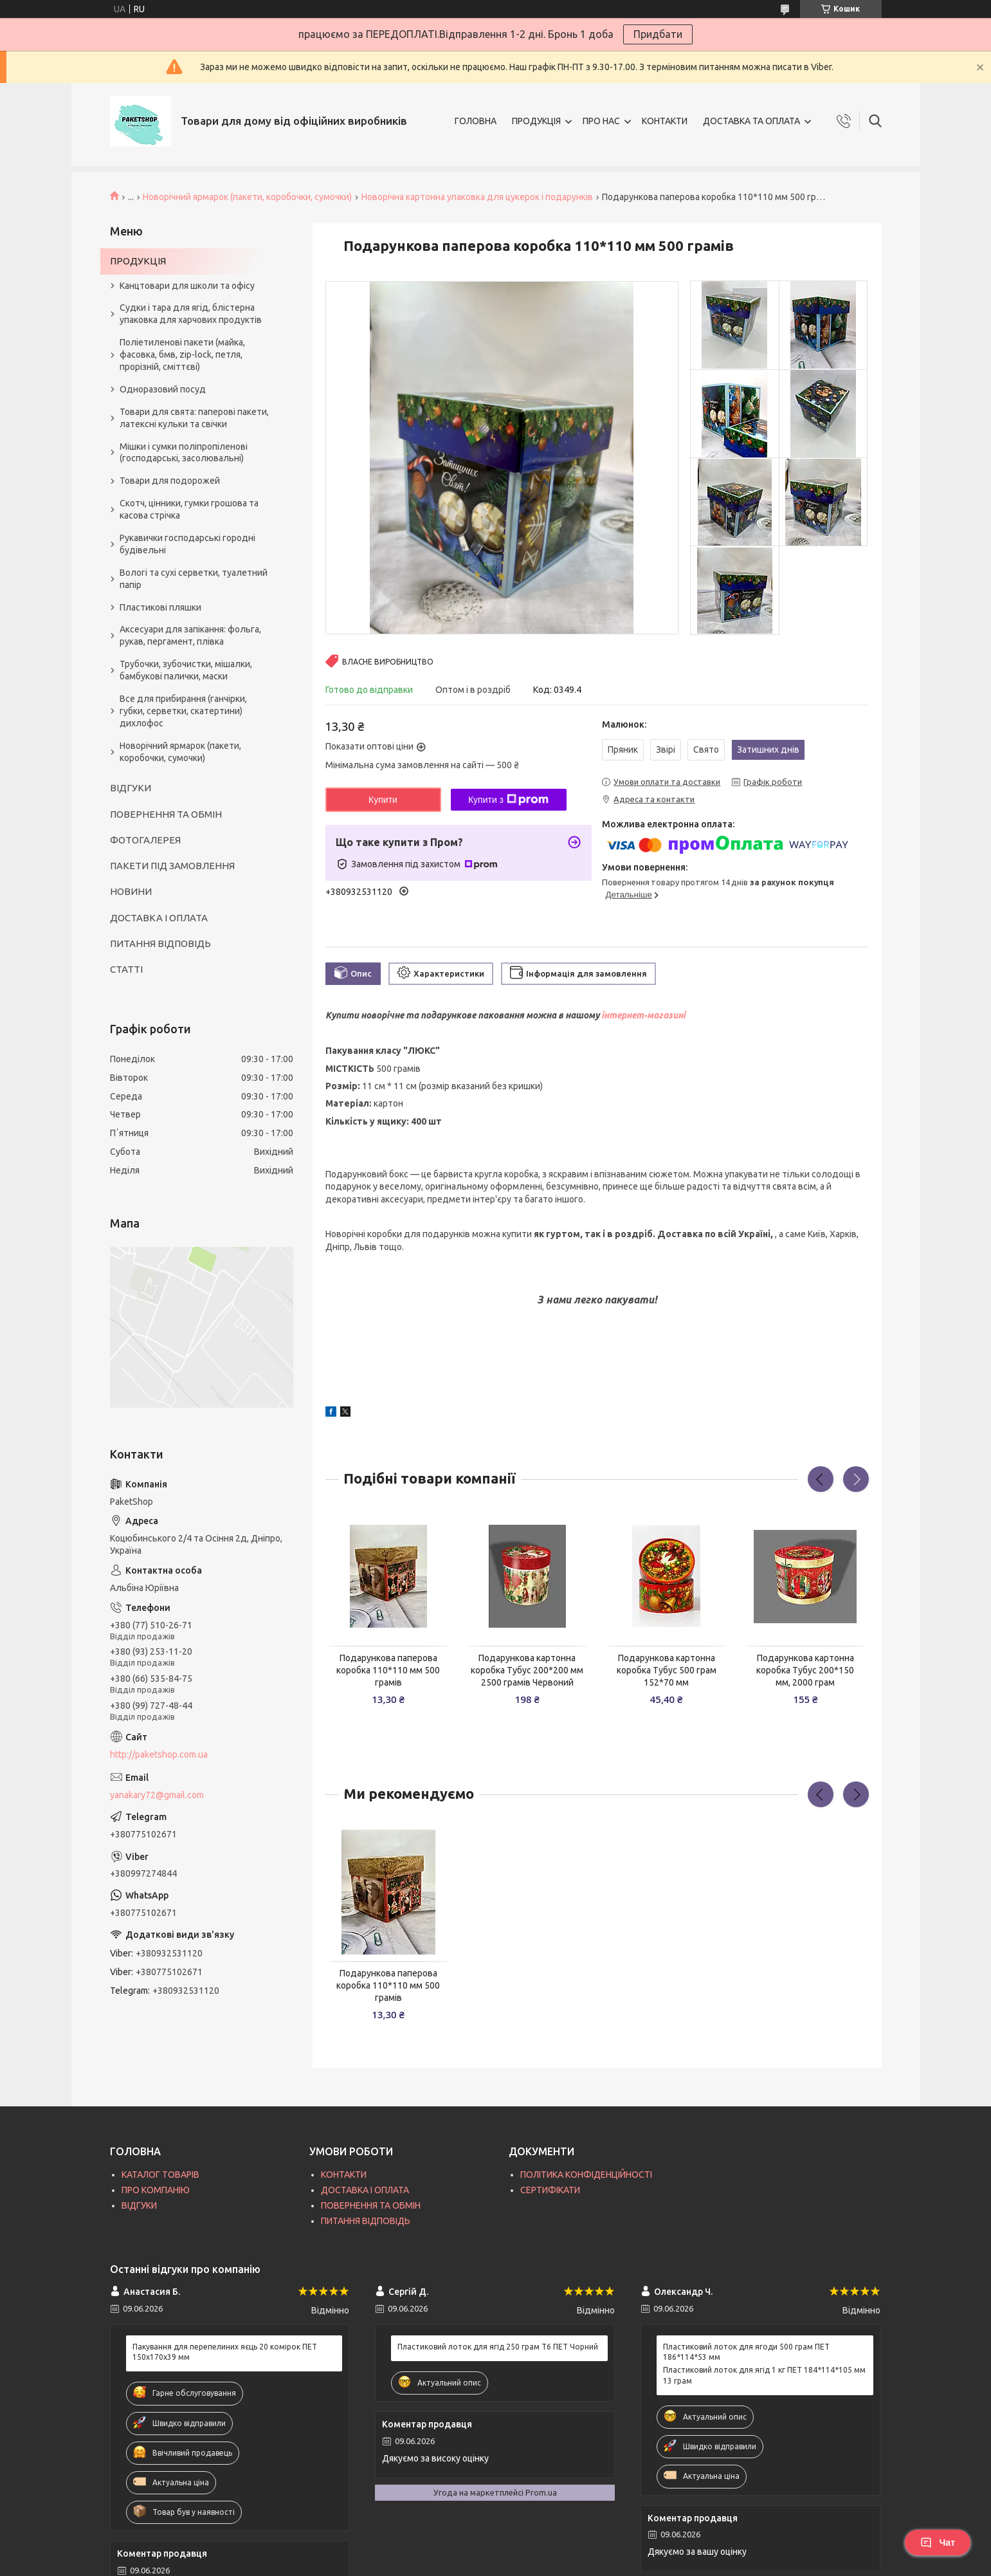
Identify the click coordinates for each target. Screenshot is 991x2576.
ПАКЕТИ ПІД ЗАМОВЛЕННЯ (172, 865)
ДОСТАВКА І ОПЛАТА (159, 917)
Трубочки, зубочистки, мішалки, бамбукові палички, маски (186, 670)
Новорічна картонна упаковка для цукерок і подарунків (477, 197)
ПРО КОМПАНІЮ (156, 2190)
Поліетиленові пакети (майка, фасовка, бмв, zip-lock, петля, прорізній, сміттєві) (182, 354)
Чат (937, 2542)
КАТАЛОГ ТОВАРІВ (160, 2174)
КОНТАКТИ (664, 121)
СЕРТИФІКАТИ (550, 2190)
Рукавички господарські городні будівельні (187, 544)
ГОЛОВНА (475, 121)
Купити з (508, 799)
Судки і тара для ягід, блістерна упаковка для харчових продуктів (191, 313)
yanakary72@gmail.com (157, 1795)
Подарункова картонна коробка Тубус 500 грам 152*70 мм (666, 1670)
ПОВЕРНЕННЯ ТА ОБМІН (166, 814)
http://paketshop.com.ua (159, 1754)
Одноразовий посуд (163, 389)
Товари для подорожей (170, 480)
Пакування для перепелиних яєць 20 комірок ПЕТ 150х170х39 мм (224, 2351)
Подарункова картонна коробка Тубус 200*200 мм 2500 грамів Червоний (527, 1670)
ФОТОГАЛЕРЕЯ (145, 839)
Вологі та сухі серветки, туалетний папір (194, 578)
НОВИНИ (131, 891)
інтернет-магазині (643, 1015)
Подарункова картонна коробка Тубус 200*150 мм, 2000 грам (805, 1670)
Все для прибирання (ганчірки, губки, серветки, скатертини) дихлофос (183, 711)
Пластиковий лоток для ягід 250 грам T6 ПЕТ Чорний (497, 2346)
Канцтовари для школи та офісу (187, 286)
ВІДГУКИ (130, 787)
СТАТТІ (126, 969)
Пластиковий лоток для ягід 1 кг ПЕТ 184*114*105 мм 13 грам (764, 2375)
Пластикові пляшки (160, 607)
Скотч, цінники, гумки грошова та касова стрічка (189, 509)
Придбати (657, 34)
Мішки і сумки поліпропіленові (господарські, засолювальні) (184, 452)
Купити (382, 800)
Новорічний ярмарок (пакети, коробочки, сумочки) (247, 197)
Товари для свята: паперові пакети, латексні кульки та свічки (194, 418)
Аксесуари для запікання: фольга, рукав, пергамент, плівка (190, 635)
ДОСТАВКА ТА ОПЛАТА (751, 121)
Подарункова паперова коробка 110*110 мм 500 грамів (388, 1670)
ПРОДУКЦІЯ (536, 121)
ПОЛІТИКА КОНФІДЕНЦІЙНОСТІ (586, 2174)
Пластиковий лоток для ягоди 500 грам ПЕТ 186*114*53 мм (746, 2351)
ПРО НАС (601, 121)
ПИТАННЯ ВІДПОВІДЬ (160, 943)
